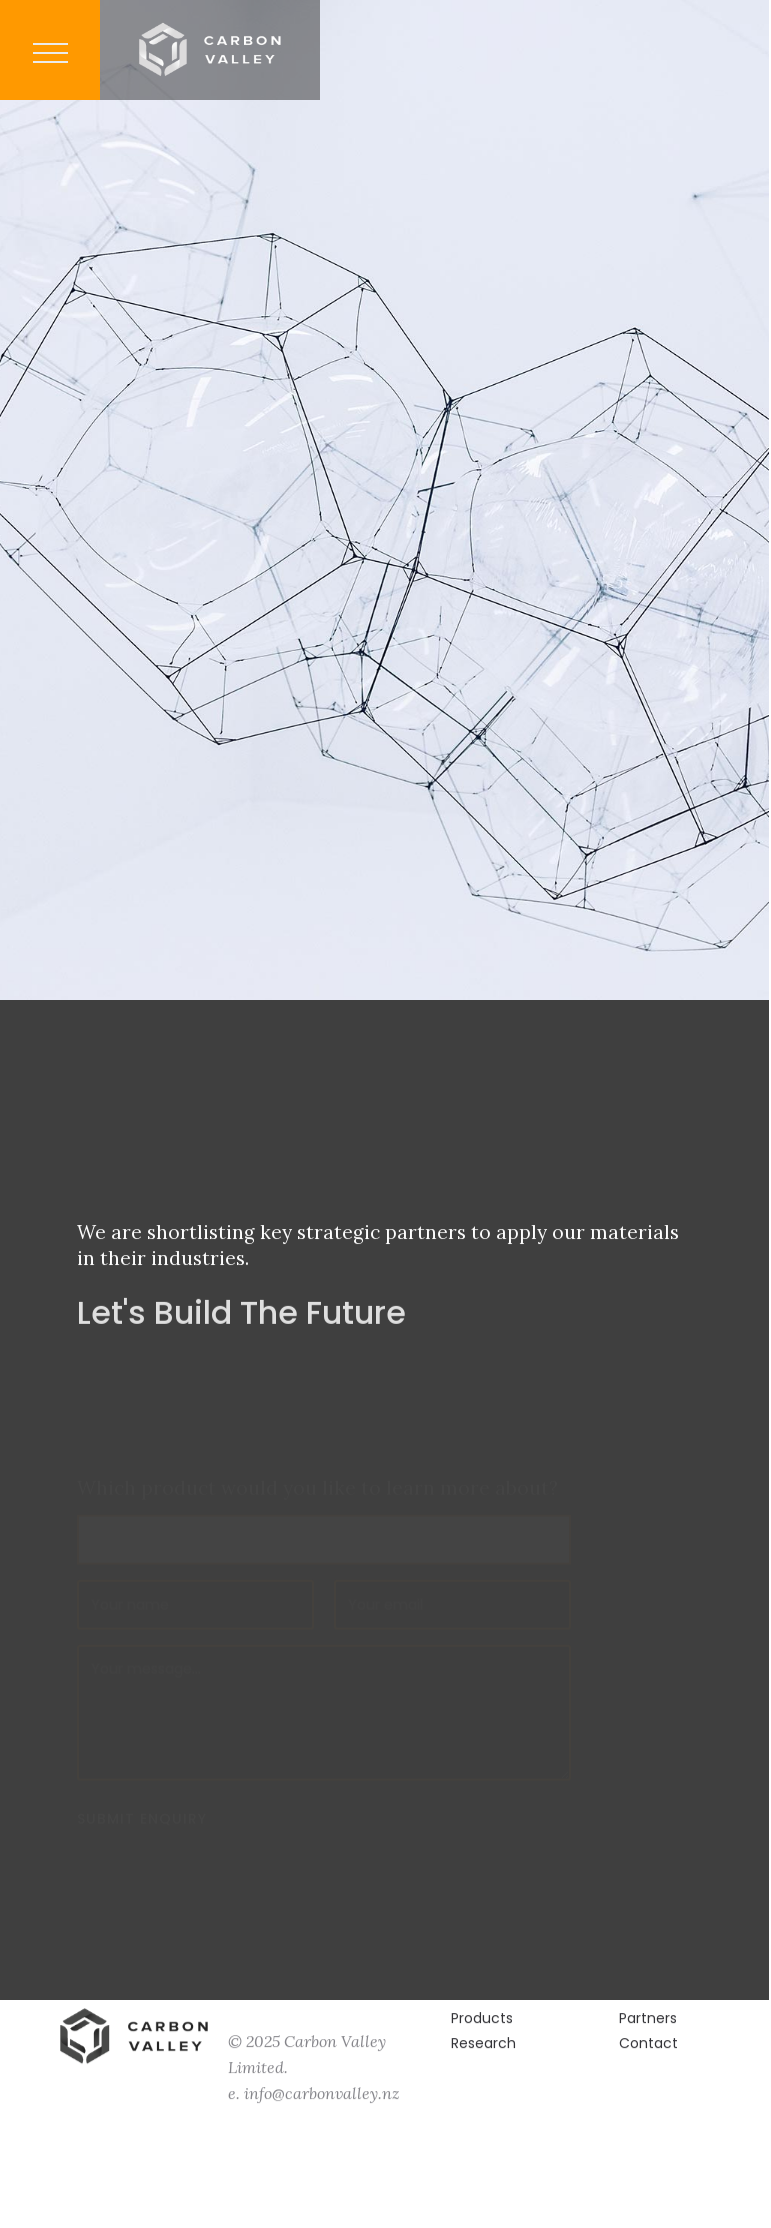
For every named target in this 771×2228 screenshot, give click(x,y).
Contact (648, 2054)
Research (483, 2054)
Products (482, 2029)
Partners (648, 2029)
